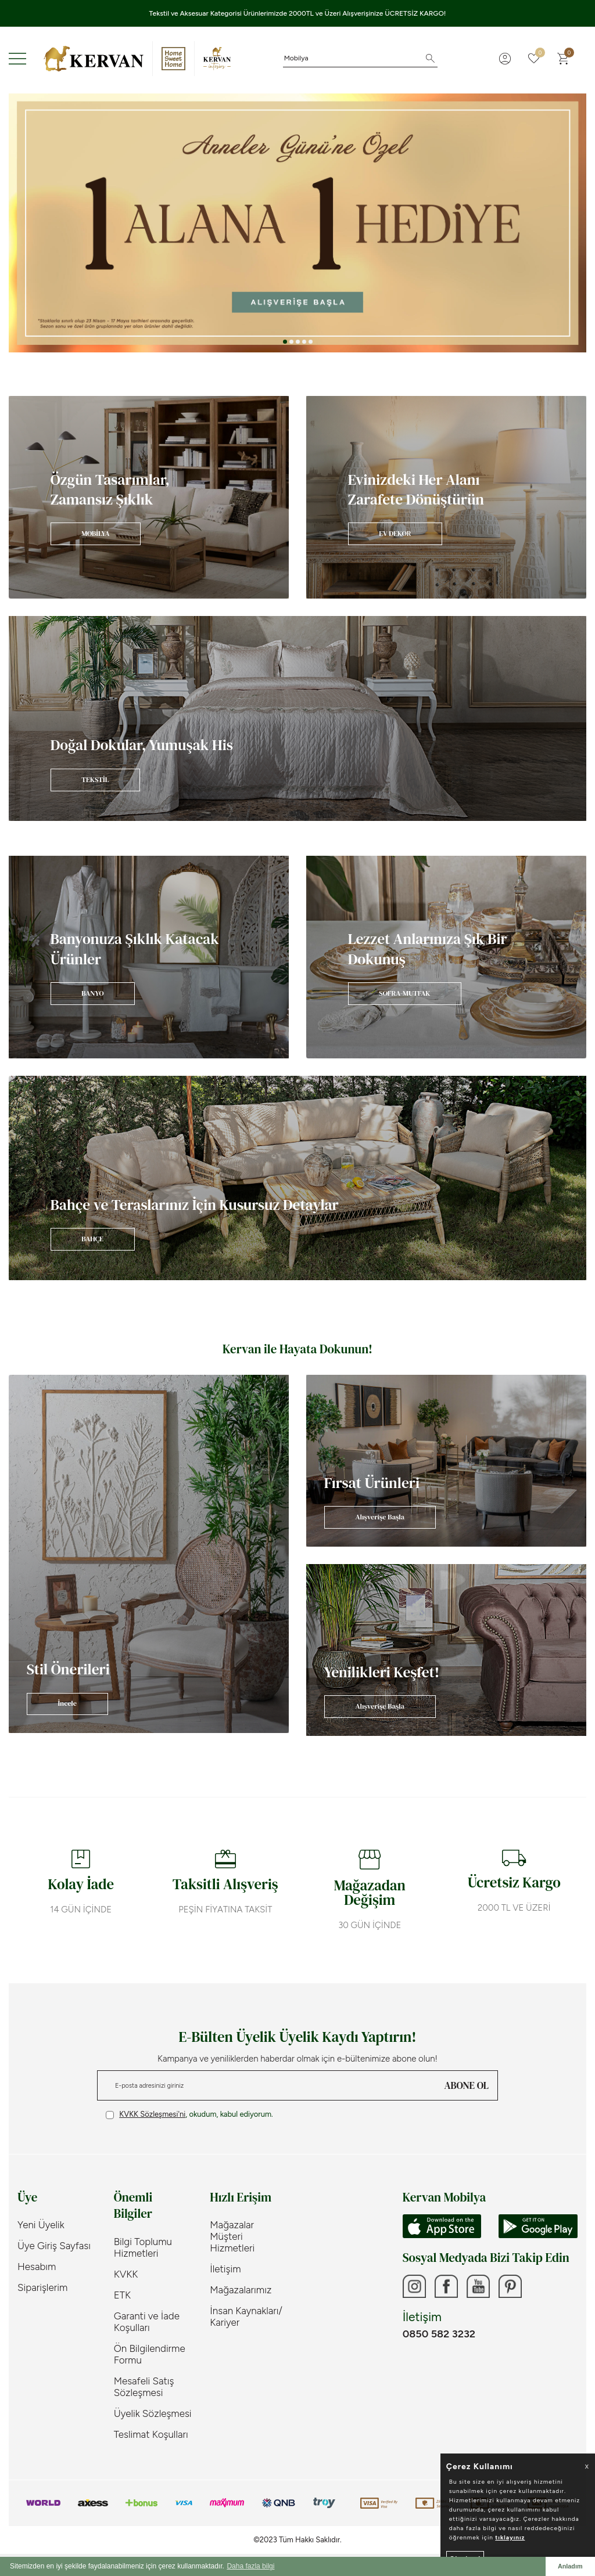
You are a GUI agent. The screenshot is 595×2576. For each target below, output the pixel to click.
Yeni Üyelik (40, 2225)
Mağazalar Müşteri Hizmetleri (232, 2236)
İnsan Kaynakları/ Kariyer (246, 2316)
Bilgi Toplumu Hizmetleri (143, 2247)
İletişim (225, 2269)
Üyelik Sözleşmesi (153, 2413)
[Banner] (149, 497)
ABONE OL (467, 2085)
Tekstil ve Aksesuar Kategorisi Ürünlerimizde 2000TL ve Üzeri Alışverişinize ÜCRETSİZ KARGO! (297, 13)
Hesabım (36, 2266)
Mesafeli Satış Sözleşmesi (144, 2386)
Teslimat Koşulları (151, 2434)
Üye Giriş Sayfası (54, 2245)
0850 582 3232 (439, 2334)
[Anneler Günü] (297, 222)
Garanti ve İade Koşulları (147, 2321)
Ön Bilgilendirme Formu (149, 2354)
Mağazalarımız (240, 2290)
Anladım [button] (570, 2566)
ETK (122, 2295)
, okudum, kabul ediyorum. (189, 2114)
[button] (285, 342)
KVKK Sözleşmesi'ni (152, 2114)
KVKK (126, 2274)
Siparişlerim (42, 2287)
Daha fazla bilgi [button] (250, 2566)
